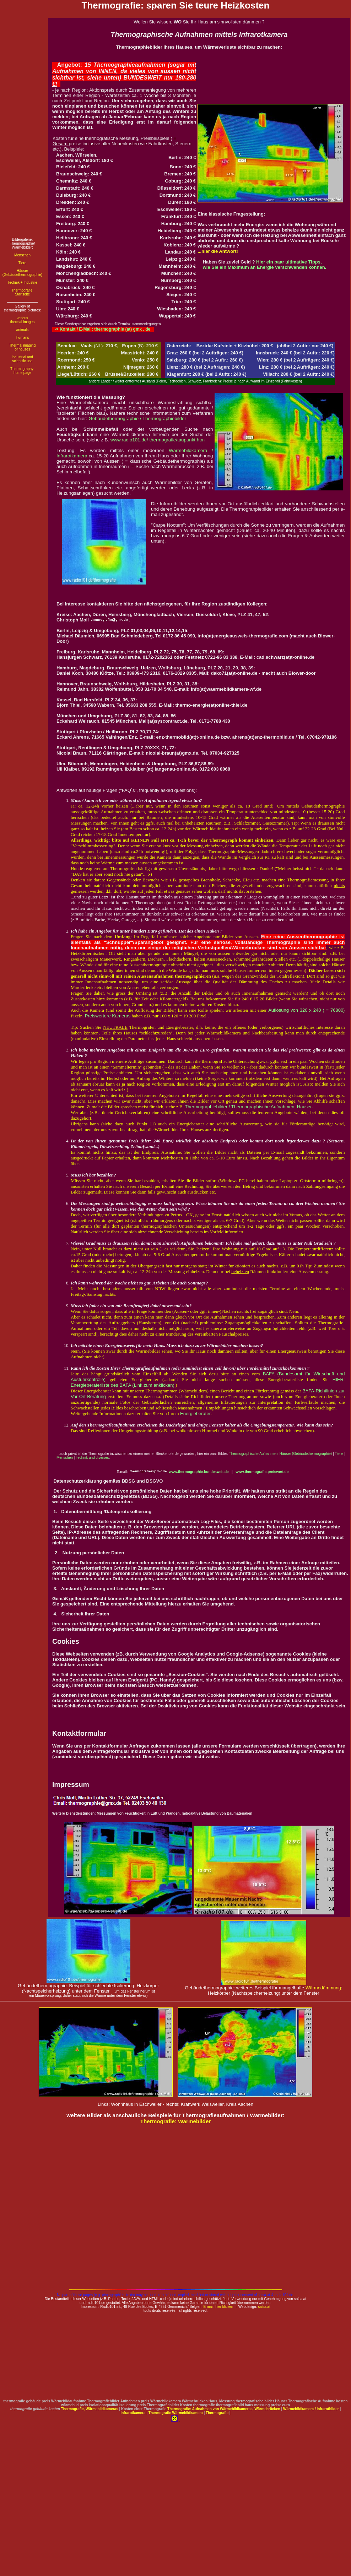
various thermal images (22, 320)
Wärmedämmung (323, 1987)
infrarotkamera (132, 2413)
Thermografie (159, 2413)
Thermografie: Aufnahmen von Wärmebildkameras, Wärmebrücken (223, 2409)
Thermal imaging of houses (22, 347)
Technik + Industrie (22, 282)
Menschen (22, 255)
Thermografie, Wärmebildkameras (89, 2409)
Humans (22, 337)
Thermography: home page (22, 371)
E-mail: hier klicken (218, 2307)
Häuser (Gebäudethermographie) (22, 273)
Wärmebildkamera (187, 2413)
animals (22, 330)
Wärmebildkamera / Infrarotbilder (311, 2409)
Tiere (22, 263)
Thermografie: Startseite (22, 292)
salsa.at (264, 2307)
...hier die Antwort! (218, 251)
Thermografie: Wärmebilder (175, 2121)
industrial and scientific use (22, 359)
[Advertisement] (22, 124)
